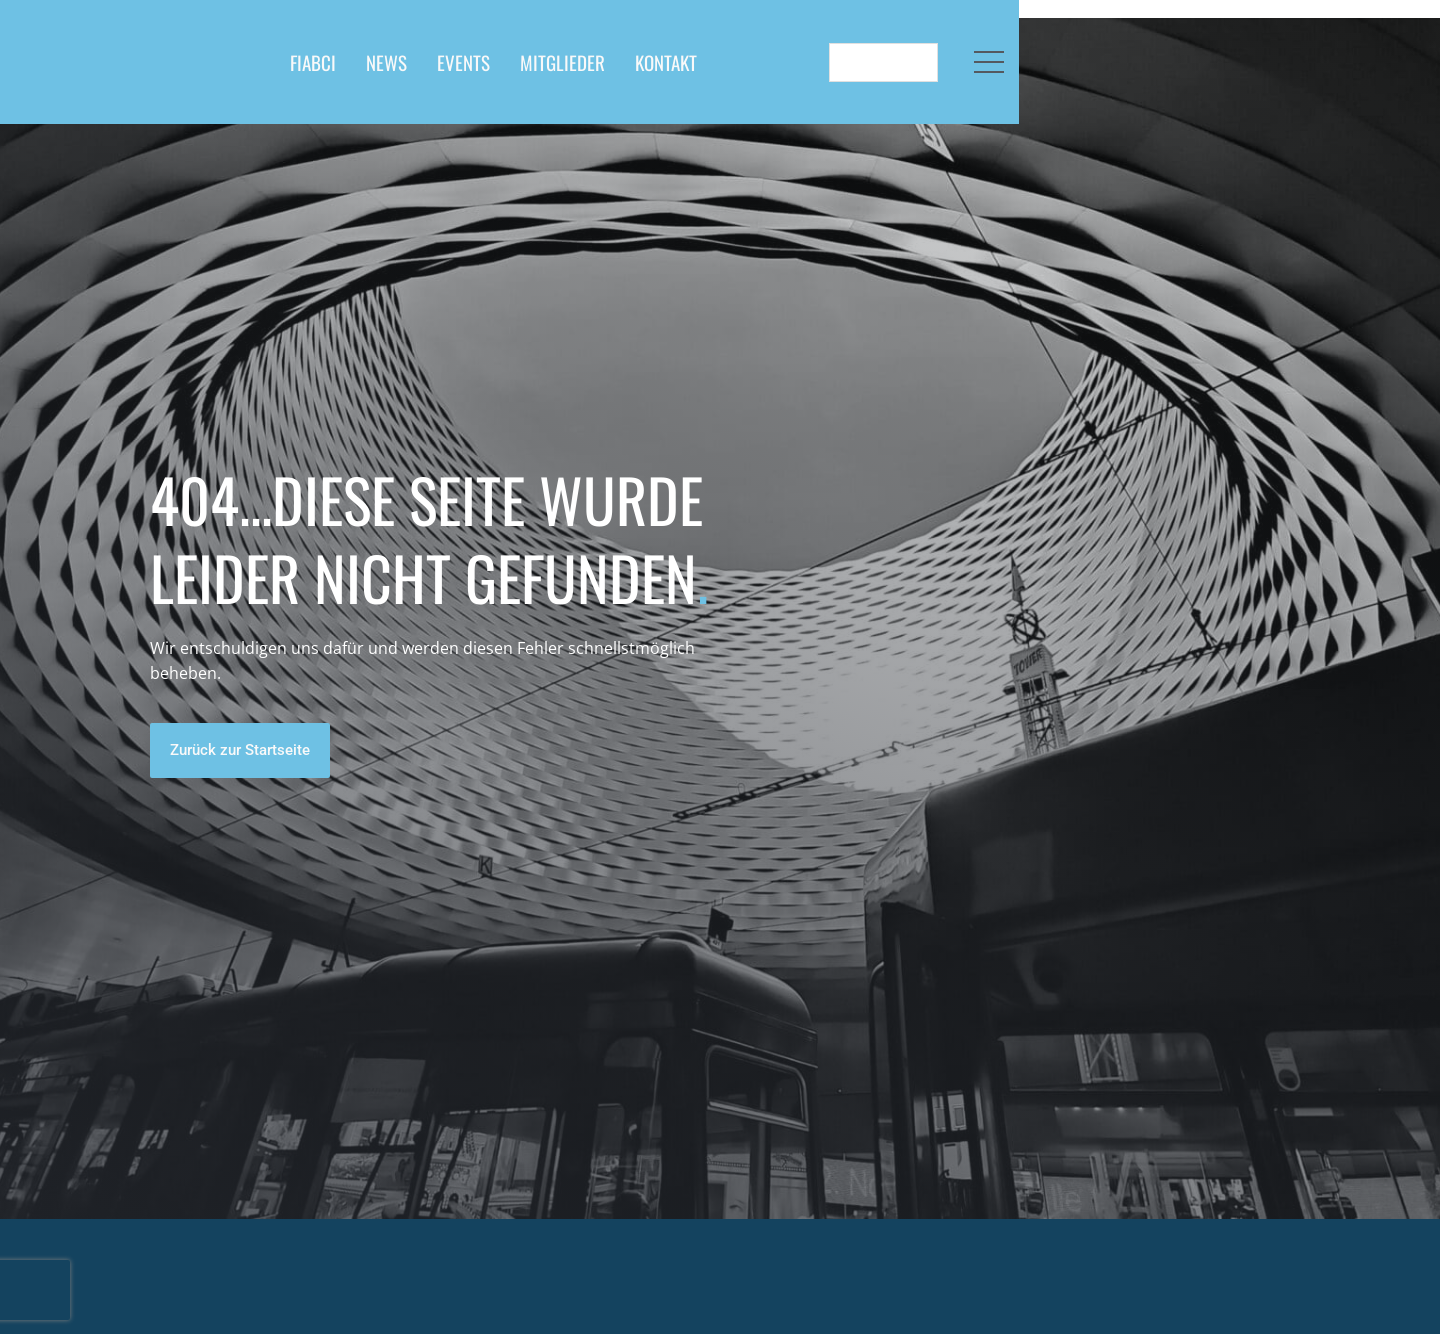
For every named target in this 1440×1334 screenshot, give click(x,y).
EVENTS (668, 69)
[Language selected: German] (1248, 69)
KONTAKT (871, 69)
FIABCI (518, 69)
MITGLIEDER (767, 69)
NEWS (591, 69)
